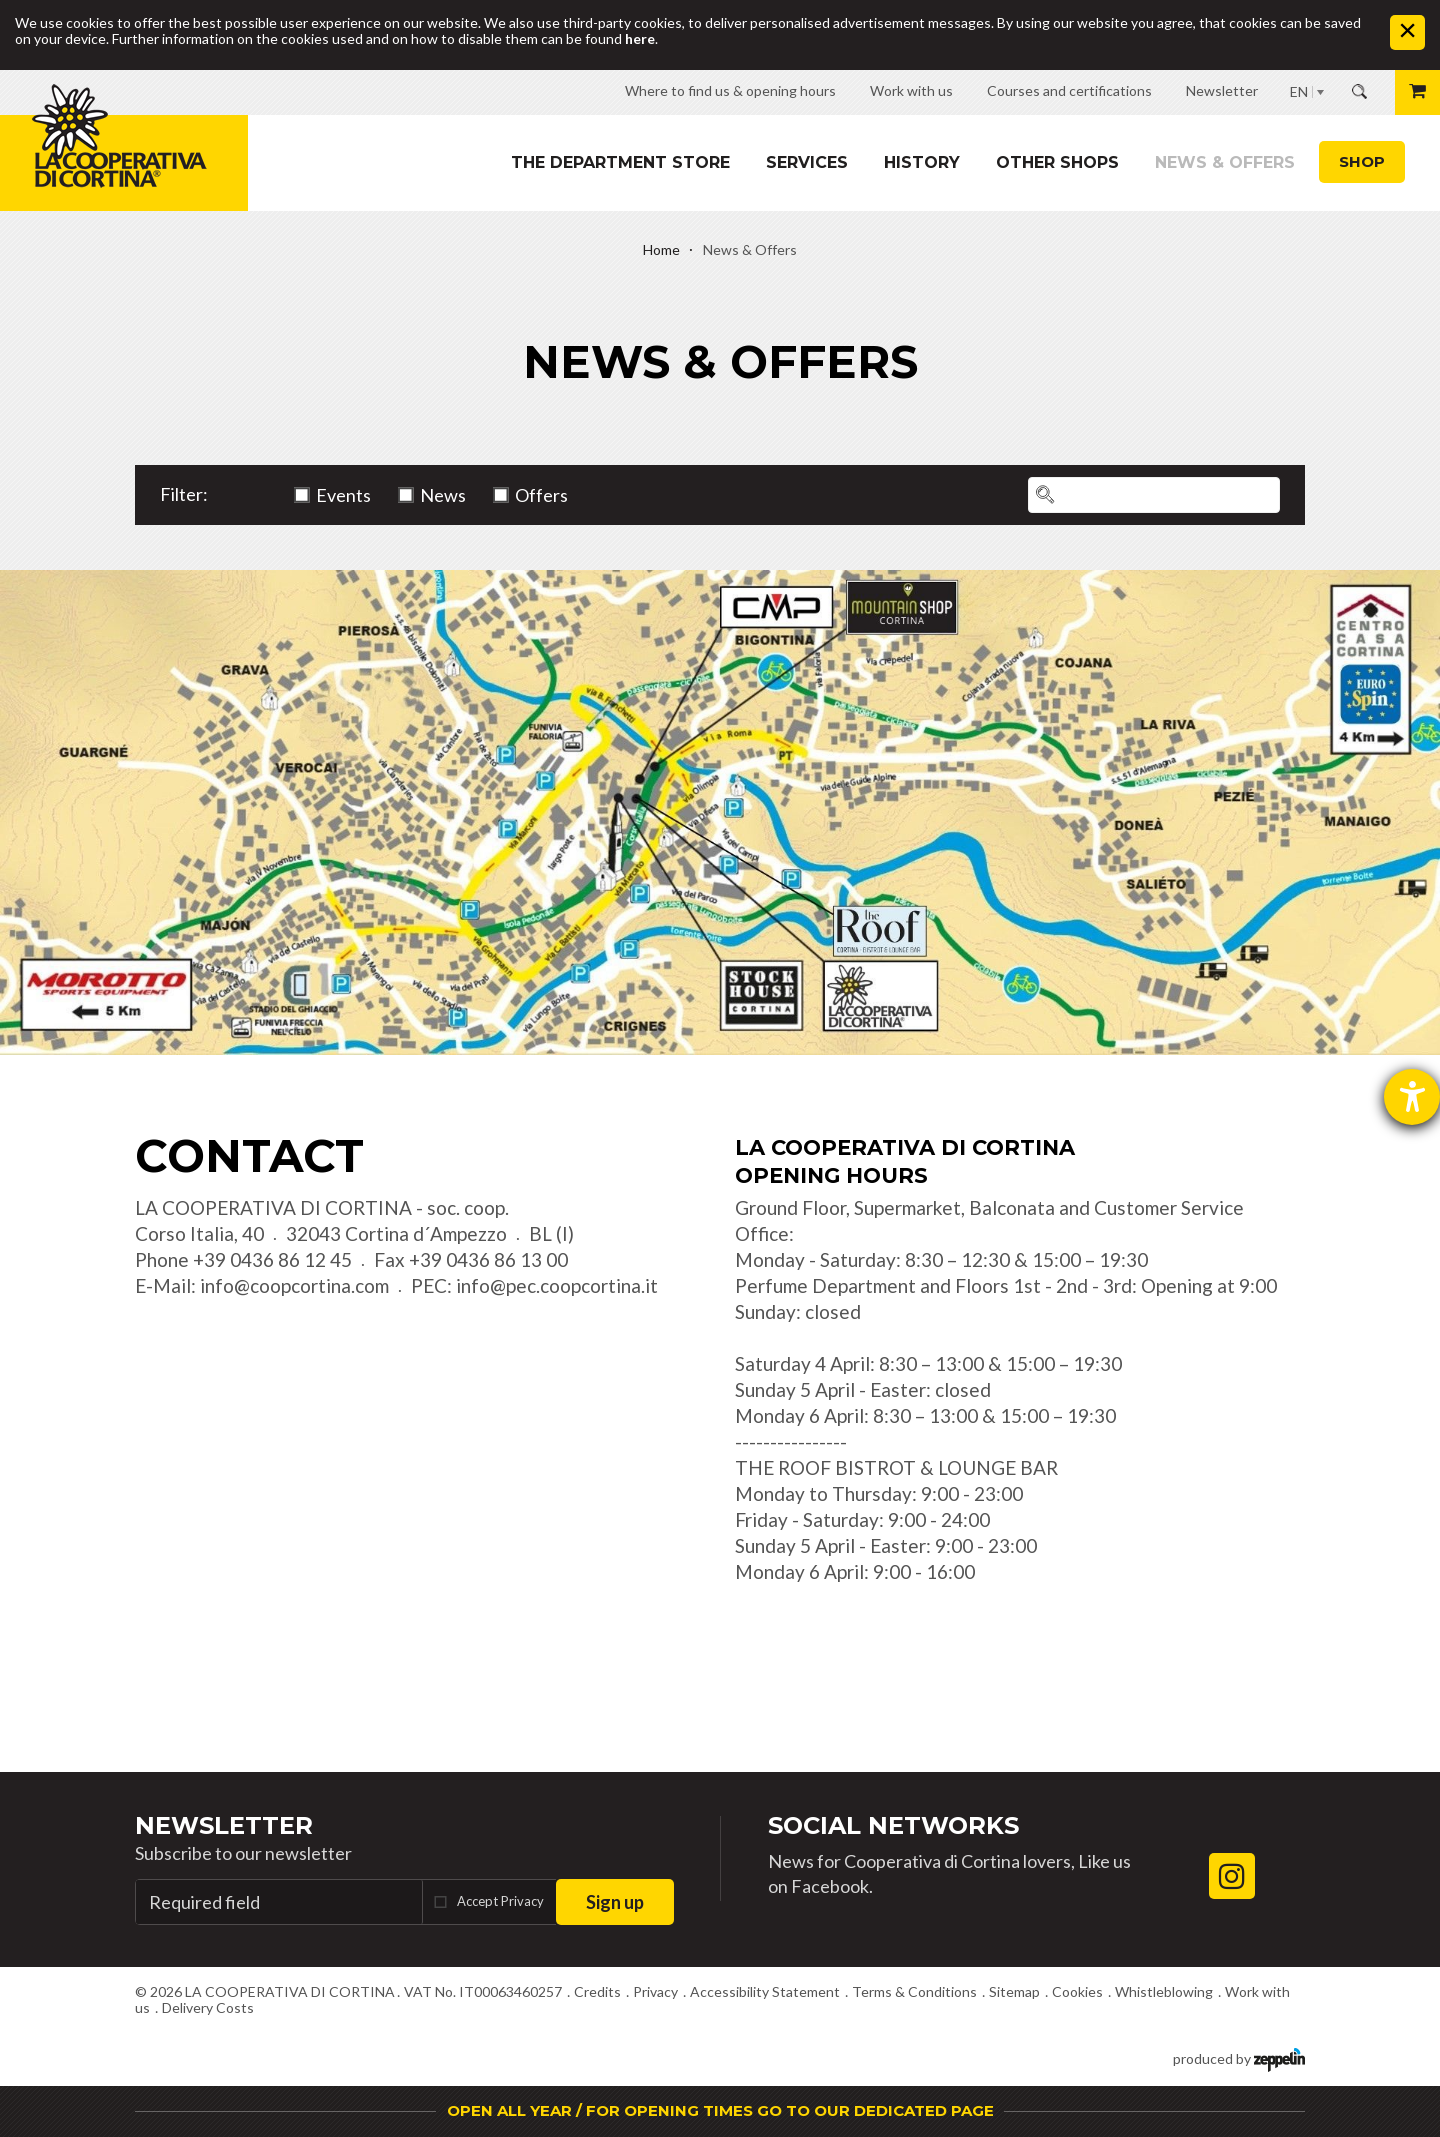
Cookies (1077, 1991)
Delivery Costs (208, 2007)
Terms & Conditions (914, 1991)
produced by (1239, 2057)
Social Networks (893, 1825)
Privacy (655, 1991)
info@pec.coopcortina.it (557, 1285)
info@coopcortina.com (294, 1285)
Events (343, 495)
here (640, 38)
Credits (597, 1991)
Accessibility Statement (765, 1991)
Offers (541, 495)
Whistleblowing (1164, 1991)
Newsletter (224, 1825)
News (443, 495)
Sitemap (1014, 1991)
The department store (620, 162)
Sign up (615, 1902)
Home (661, 249)
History (922, 162)
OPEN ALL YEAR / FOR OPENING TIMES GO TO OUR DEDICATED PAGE (720, 2110)
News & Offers (1225, 162)
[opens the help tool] (1412, 1097)
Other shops (1057, 162)
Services (807, 162)
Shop (1362, 161)
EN (1299, 91)
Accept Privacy (500, 1901)
